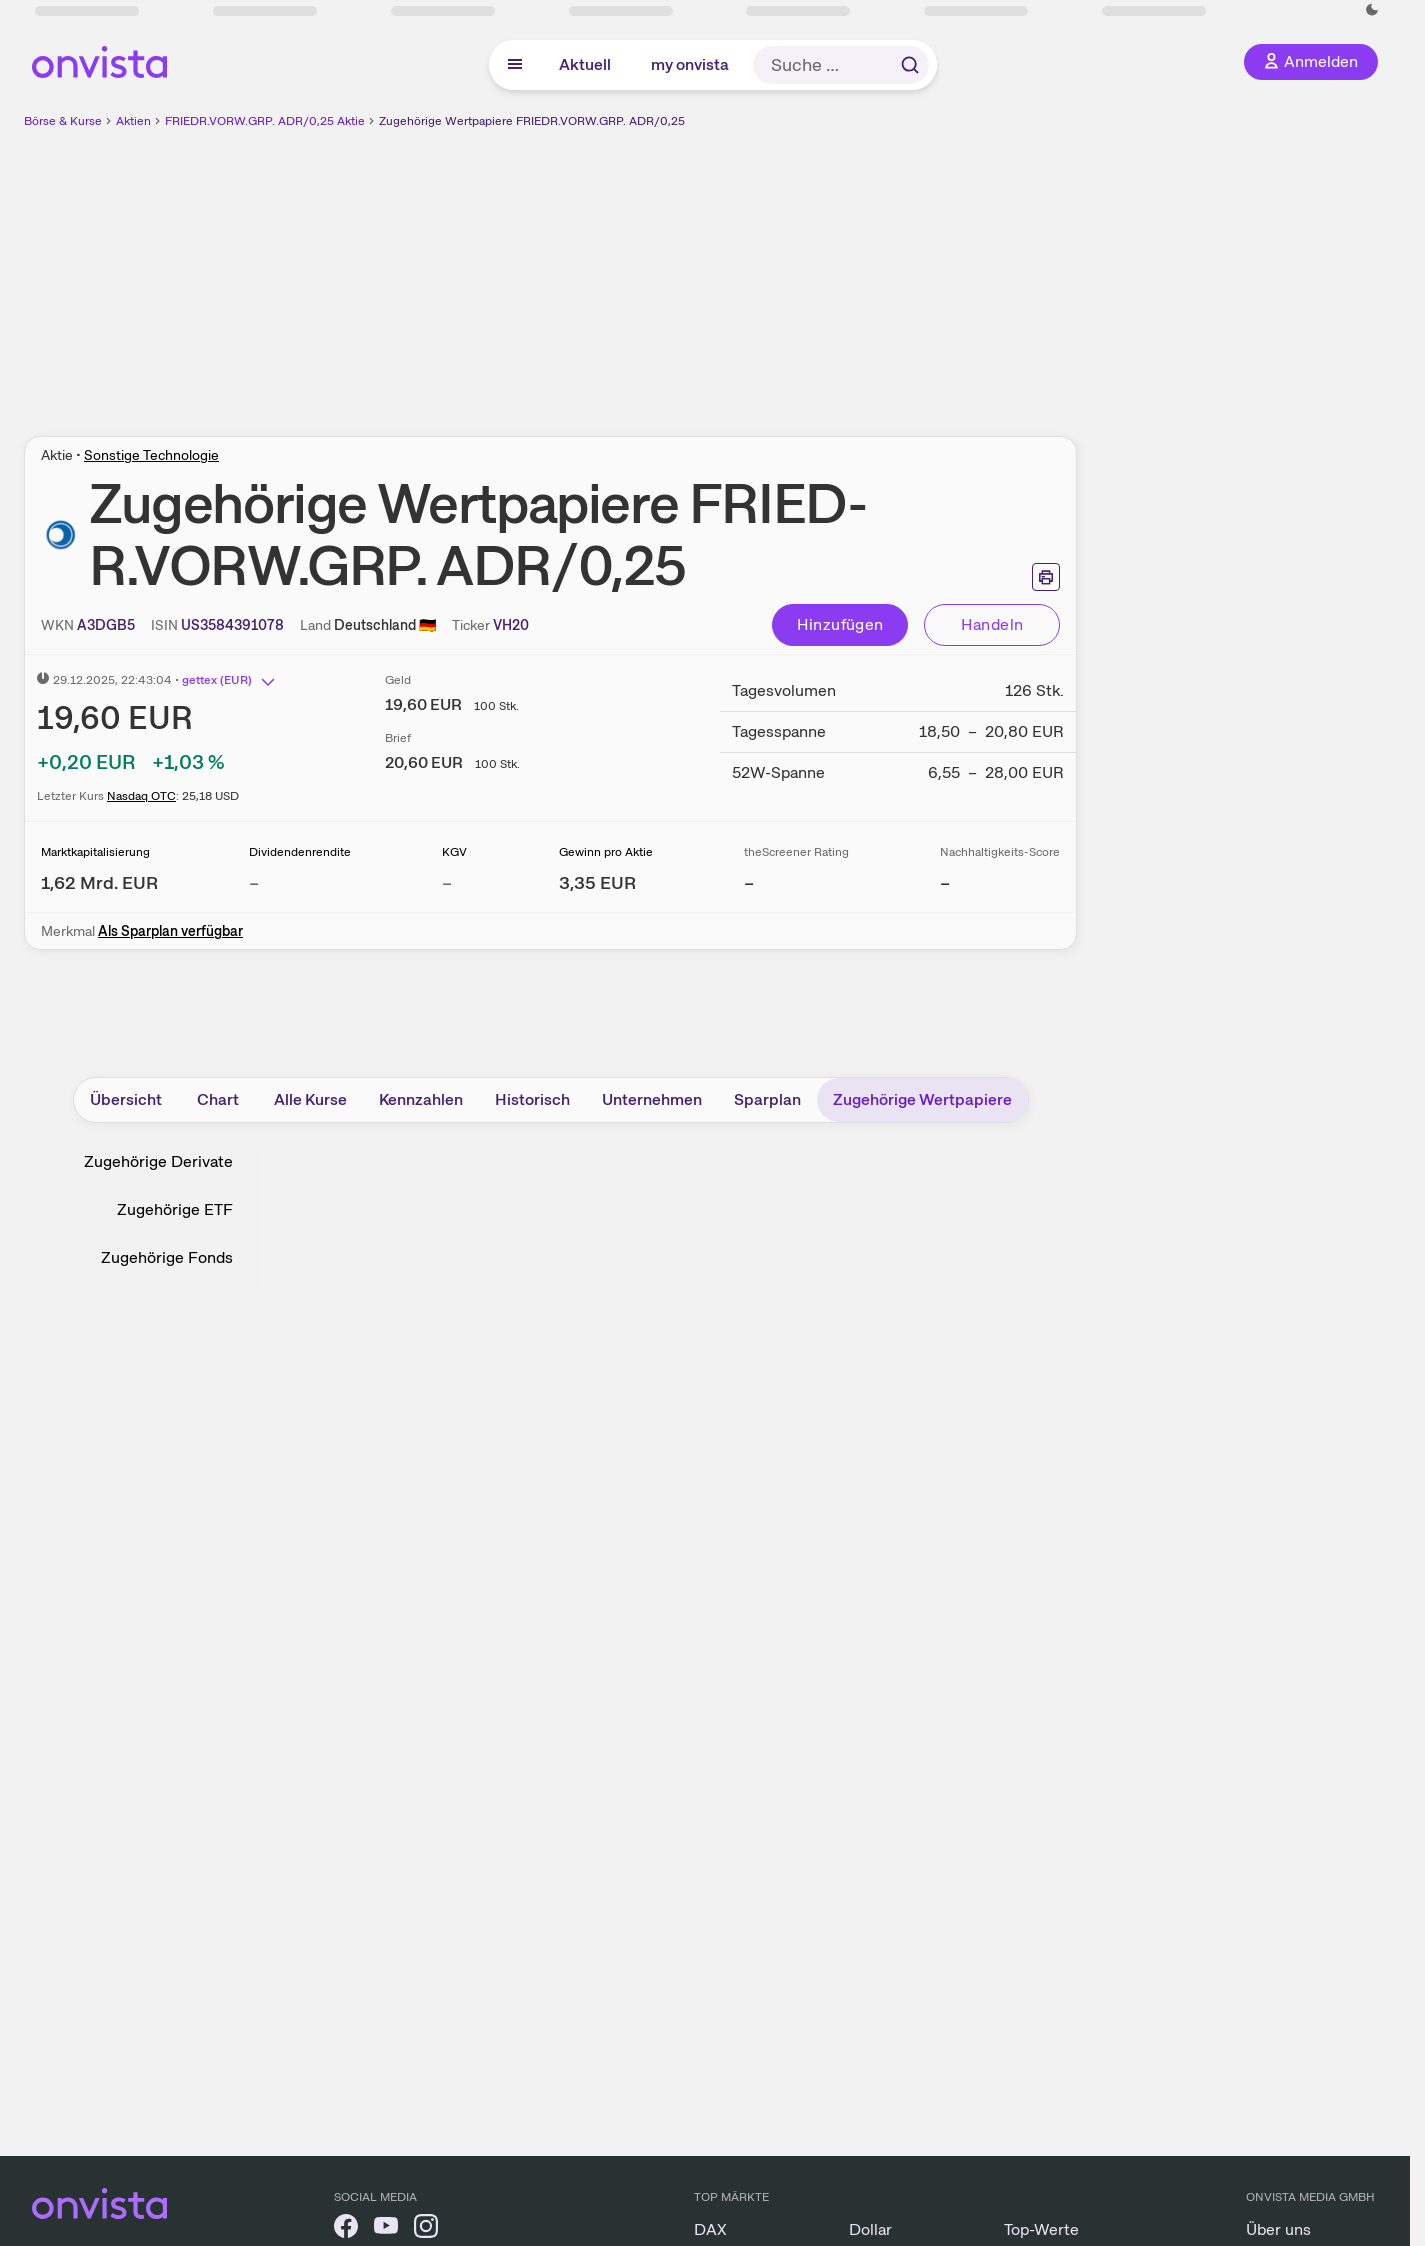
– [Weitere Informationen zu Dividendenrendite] (254, 882)
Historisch (532, 1099)
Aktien (133, 121)
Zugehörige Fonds (167, 1257)
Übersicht (126, 1099)
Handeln (992, 624)
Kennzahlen (421, 1099)
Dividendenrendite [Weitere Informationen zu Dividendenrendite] (300, 852)
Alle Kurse (310, 1099)
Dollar (870, 2229)
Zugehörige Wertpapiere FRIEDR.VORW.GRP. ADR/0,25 (532, 121)
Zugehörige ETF (175, 1209)
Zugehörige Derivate (158, 1161)
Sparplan (767, 1099)
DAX (710, 2229)
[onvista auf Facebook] (346, 2229)
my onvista (690, 64)
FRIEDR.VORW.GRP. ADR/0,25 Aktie (265, 121)
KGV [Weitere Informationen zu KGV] (454, 852)
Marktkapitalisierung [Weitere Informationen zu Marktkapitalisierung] (95, 852)
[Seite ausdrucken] (1046, 577)
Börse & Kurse (63, 121)
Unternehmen (652, 1099)
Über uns (1278, 2229)
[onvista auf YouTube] (386, 2229)
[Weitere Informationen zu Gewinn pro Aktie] (597, 882)
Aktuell (585, 64)
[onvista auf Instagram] (426, 2229)
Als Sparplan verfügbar (170, 931)
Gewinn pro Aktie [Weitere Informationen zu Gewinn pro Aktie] (606, 852)
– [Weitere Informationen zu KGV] (447, 882)
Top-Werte (1041, 2229)
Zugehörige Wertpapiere (922, 1099)
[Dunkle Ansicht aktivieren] (1372, 10)
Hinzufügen (840, 624)
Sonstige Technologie (151, 455)
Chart (218, 1099)
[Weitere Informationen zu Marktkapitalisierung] (99, 882)
